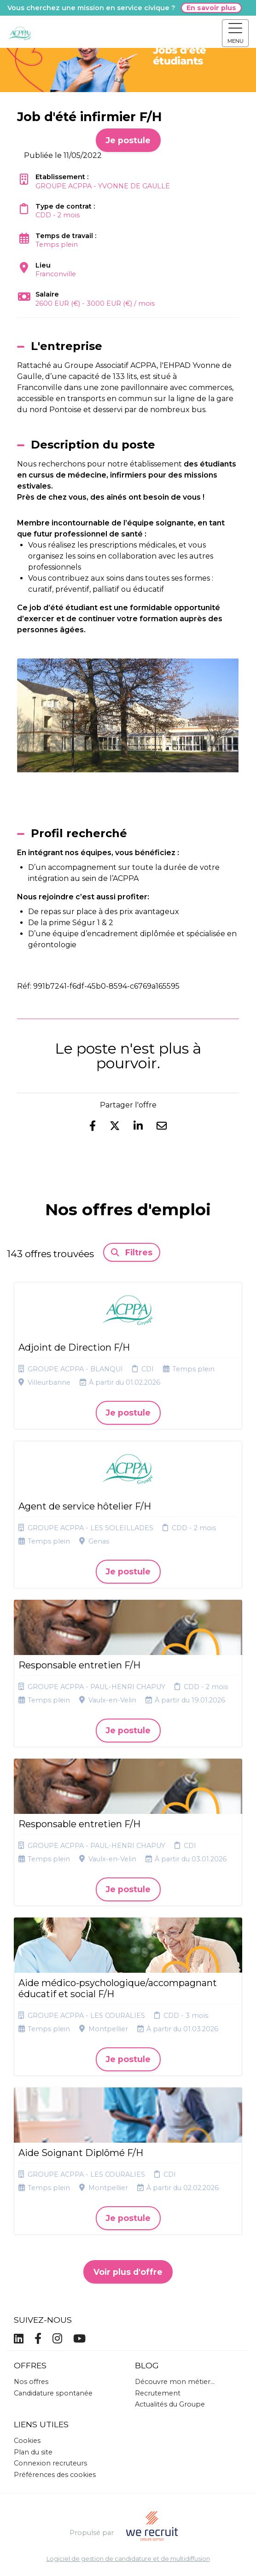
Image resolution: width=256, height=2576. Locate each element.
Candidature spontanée (53, 2393)
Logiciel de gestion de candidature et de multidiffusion (128, 2559)
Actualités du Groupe (170, 2404)
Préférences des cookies (55, 2475)
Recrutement (157, 2393)
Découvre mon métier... (175, 2382)
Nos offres (31, 2382)
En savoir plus (211, 8)
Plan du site (33, 2452)
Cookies (27, 2440)
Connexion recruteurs (50, 2463)
